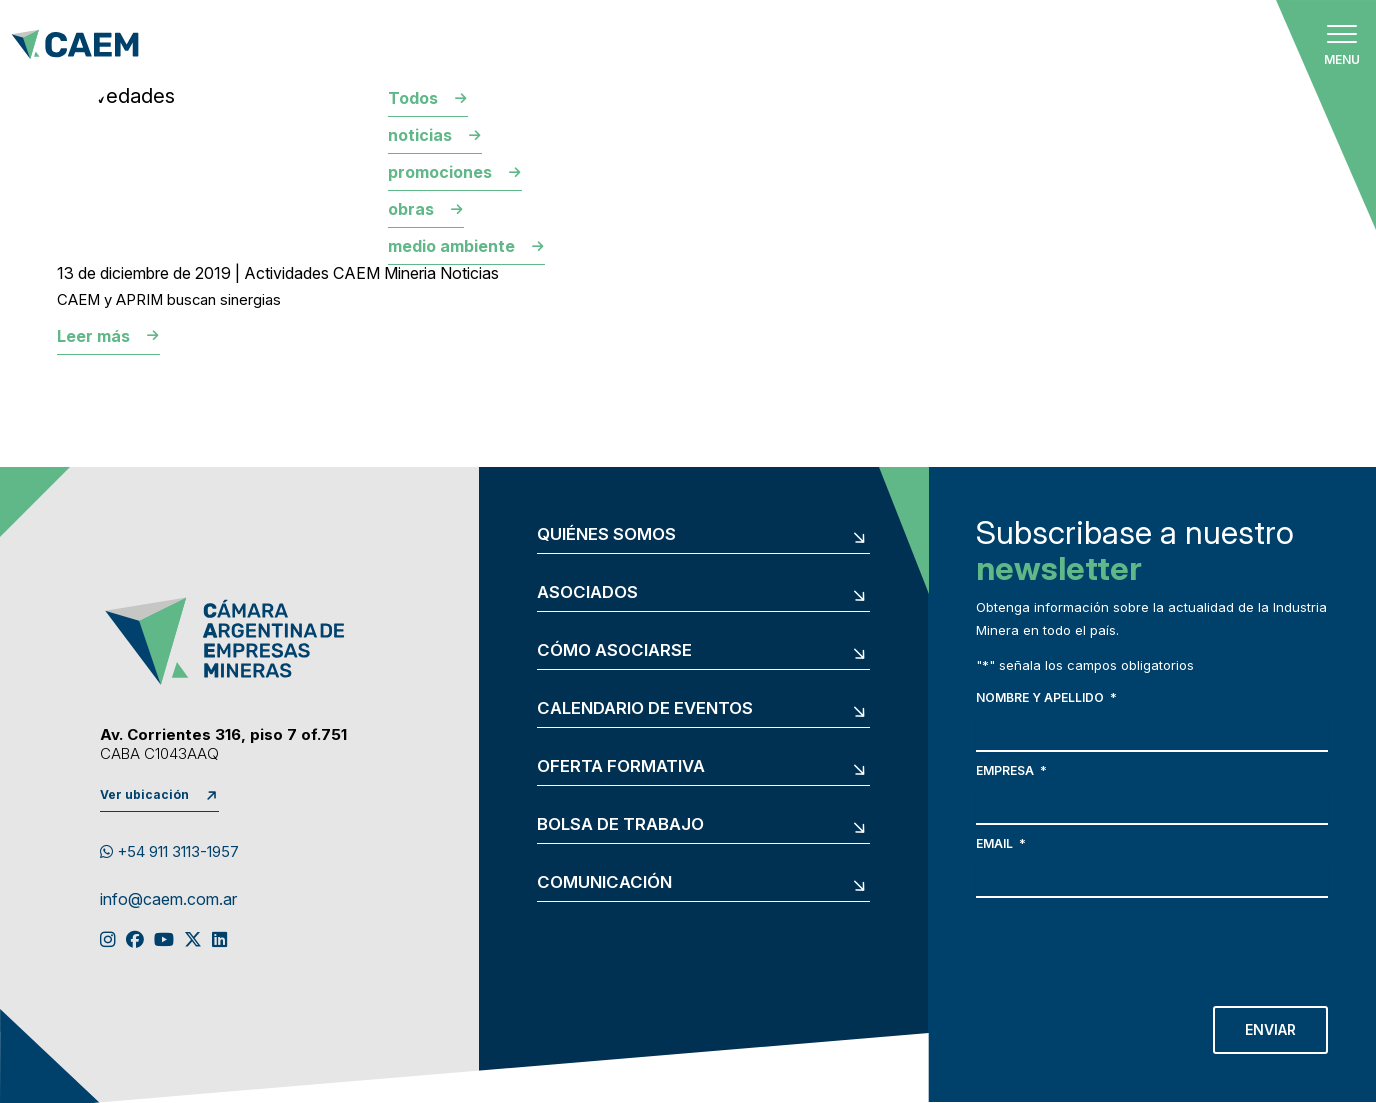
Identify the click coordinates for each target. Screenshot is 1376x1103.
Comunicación (604, 882)
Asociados (587, 592)
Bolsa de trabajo (620, 824)
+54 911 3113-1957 (169, 852)
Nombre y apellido (1046, 697)
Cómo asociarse (614, 650)
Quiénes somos (606, 534)
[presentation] (1128, 947)
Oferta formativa (621, 766)
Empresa (1011, 770)
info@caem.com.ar (168, 900)
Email (1001, 843)
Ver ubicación (144, 794)
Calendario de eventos (645, 708)
